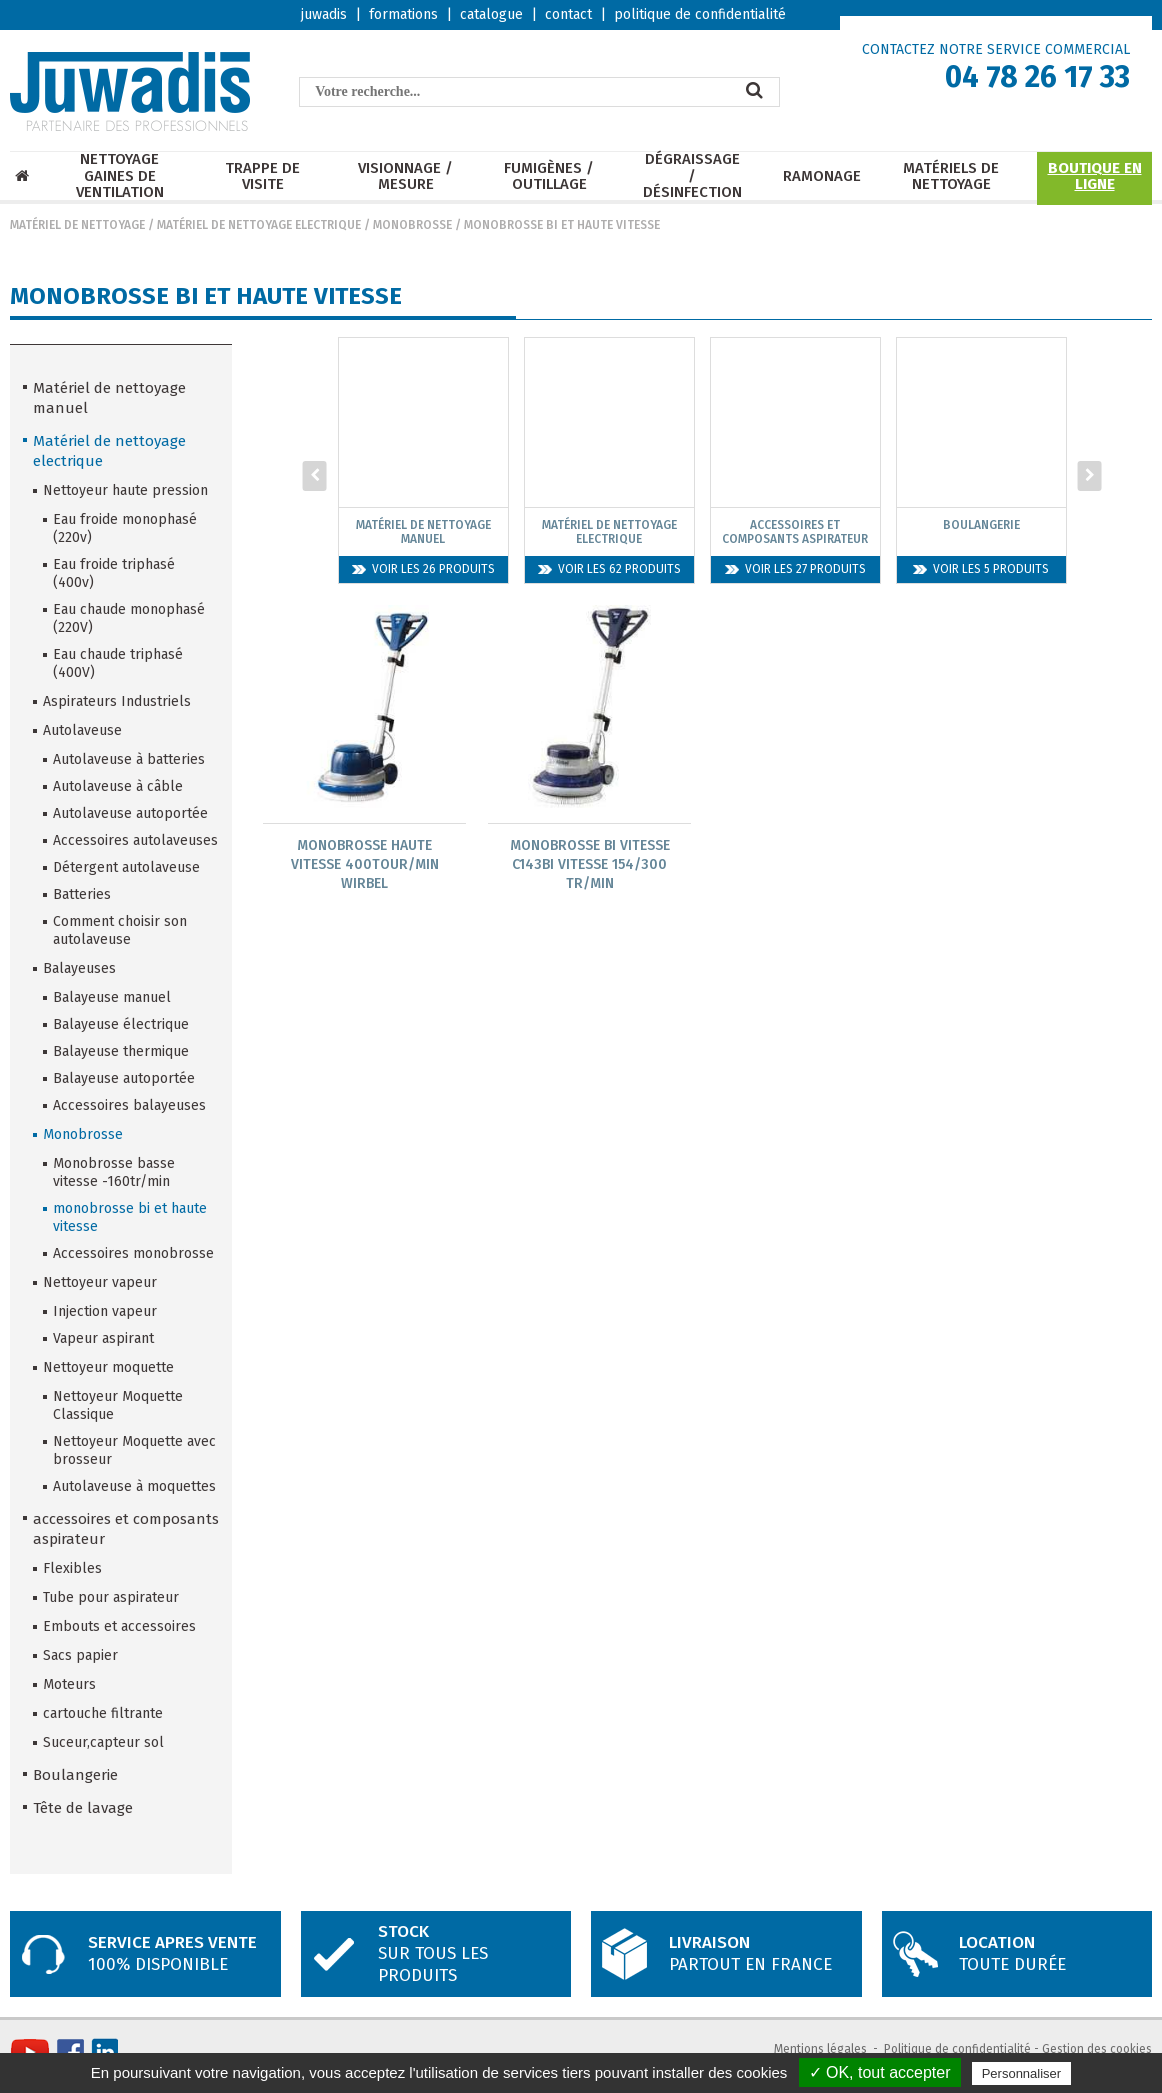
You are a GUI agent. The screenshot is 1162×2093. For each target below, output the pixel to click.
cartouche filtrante (103, 1713)
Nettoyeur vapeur (100, 1282)
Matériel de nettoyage (77, 225)
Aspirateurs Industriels (117, 701)
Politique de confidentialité (957, 2049)
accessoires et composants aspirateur (126, 1529)
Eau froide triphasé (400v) (114, 573)
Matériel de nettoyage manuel (109, 398)
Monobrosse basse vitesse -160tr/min (114, 1172)
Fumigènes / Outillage (549, 176)
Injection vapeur (105, 1311)
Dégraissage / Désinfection (692, 176)
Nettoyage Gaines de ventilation (120, 176)
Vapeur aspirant (103, 1338)
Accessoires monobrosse (133, 1253)
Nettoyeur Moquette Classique (118, 1405)
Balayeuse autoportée (124, 1078)
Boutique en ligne (1095, 176)
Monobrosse (412, 225)
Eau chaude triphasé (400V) (118, 663)
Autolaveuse (82, 730)
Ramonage (822, 176)
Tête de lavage (83, 1808)
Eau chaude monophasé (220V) (129, 618)
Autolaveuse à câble (118, 786)
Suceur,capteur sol (103, 1742)
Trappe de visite (262, 176)
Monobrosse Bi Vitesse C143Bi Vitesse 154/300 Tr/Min (590, 864)
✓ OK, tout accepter (880, 2072)
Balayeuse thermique (121, 1051)
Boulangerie (75, 1775)
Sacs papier (80, 1655)
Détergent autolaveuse (126, 867)
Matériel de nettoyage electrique (259, 225)
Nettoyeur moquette (108, 1367)
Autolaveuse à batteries (129, 759)
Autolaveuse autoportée (130, 813)
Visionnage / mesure (405, 176)
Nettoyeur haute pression (125, 490)
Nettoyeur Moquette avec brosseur (134, 1450)
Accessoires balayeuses (129, 1105)
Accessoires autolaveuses (135, 840)
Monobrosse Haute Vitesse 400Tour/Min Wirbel (365, 864)
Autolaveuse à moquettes (134, 1486)
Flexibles (72, 1568)
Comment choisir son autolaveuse (120, 930)
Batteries (82, 894)
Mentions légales (820, 2049)
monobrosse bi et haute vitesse (562, 225)
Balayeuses (79, 968)
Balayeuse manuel (112, 997)
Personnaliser (1022, 2073)
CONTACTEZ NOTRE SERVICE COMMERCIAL (996, 49)
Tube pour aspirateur (111, 1597)
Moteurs (69, 1684)
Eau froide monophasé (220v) (125, 528)
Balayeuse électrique (121, 1024)
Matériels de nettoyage (951, 176)
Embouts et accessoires (119, 1626)
